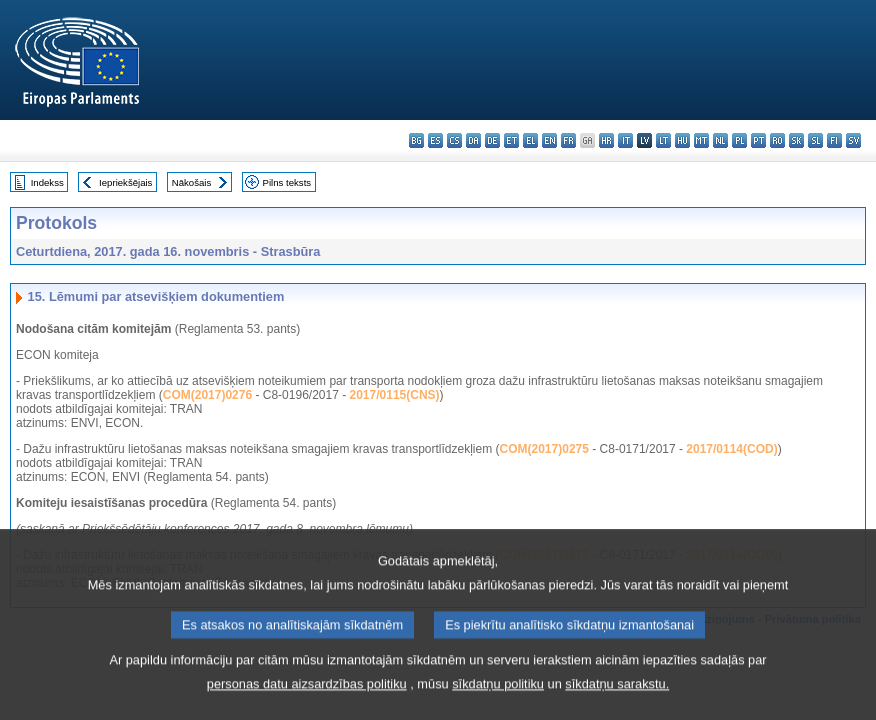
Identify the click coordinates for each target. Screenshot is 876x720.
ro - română (777, 140)
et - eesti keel (511, 140)
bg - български (416, 140)
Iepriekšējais (125, 182)
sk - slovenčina (796, 140)
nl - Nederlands (720, 140)
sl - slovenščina (815, 140)
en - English (549, 140)
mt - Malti (701, 140)
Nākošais (191, 182)
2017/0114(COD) (731, 449)
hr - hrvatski (606, 140)
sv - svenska (853, 140)
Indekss (47, 182)
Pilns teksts (287, 182)
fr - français (568, 140)
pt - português (758, 140)
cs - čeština (454, 140)
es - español (435, 140)
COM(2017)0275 (544, 449)
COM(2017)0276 (207, 395)
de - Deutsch (492, 140)
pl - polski (739, 140)
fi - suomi (834, 140)
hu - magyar (682, 140)
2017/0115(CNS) (395, 395)
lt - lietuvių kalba (663, 140)
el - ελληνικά (530, 140)
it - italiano (625, 140)
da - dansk (473, 140)
